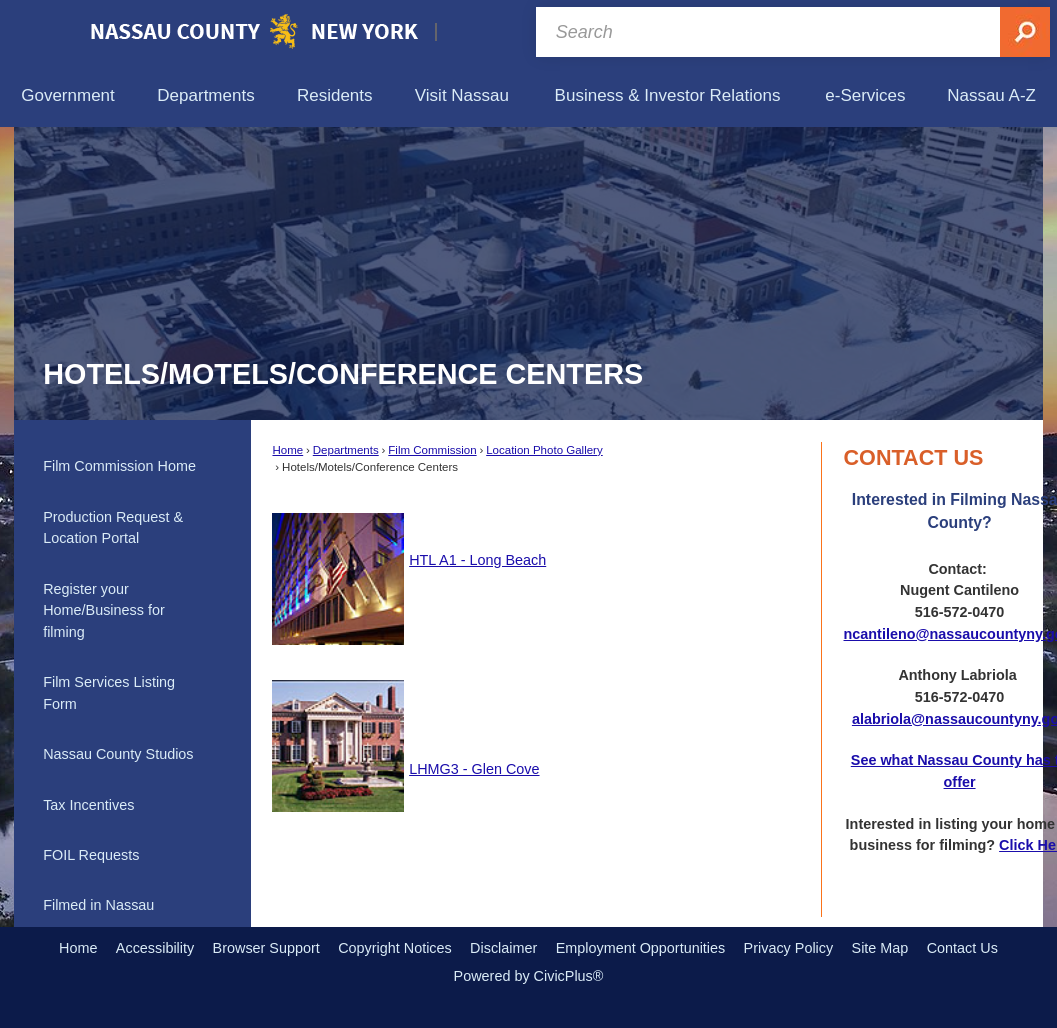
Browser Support (266, 948)
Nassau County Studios (118, 754)
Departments (346, 450)
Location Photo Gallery (544, 450)
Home (287, 450)
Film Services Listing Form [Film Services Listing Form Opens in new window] (109, 693)
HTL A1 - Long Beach (477, 560)
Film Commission (432, 450)
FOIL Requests (91, 855)
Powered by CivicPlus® (529, 976)
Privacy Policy (789, 948)
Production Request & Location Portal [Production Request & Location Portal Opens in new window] (113, 528)
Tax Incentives (88, 805)
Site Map (880, 948)
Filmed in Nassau (98, 905)
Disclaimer (503, 948)
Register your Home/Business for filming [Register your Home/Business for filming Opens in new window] (104, 610)
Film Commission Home (119, 466)
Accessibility (155, 948)
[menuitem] (68, 95)
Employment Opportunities (641, 948)
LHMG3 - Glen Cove (474, 769)
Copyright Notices (395, 948)
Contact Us (962, 948)
